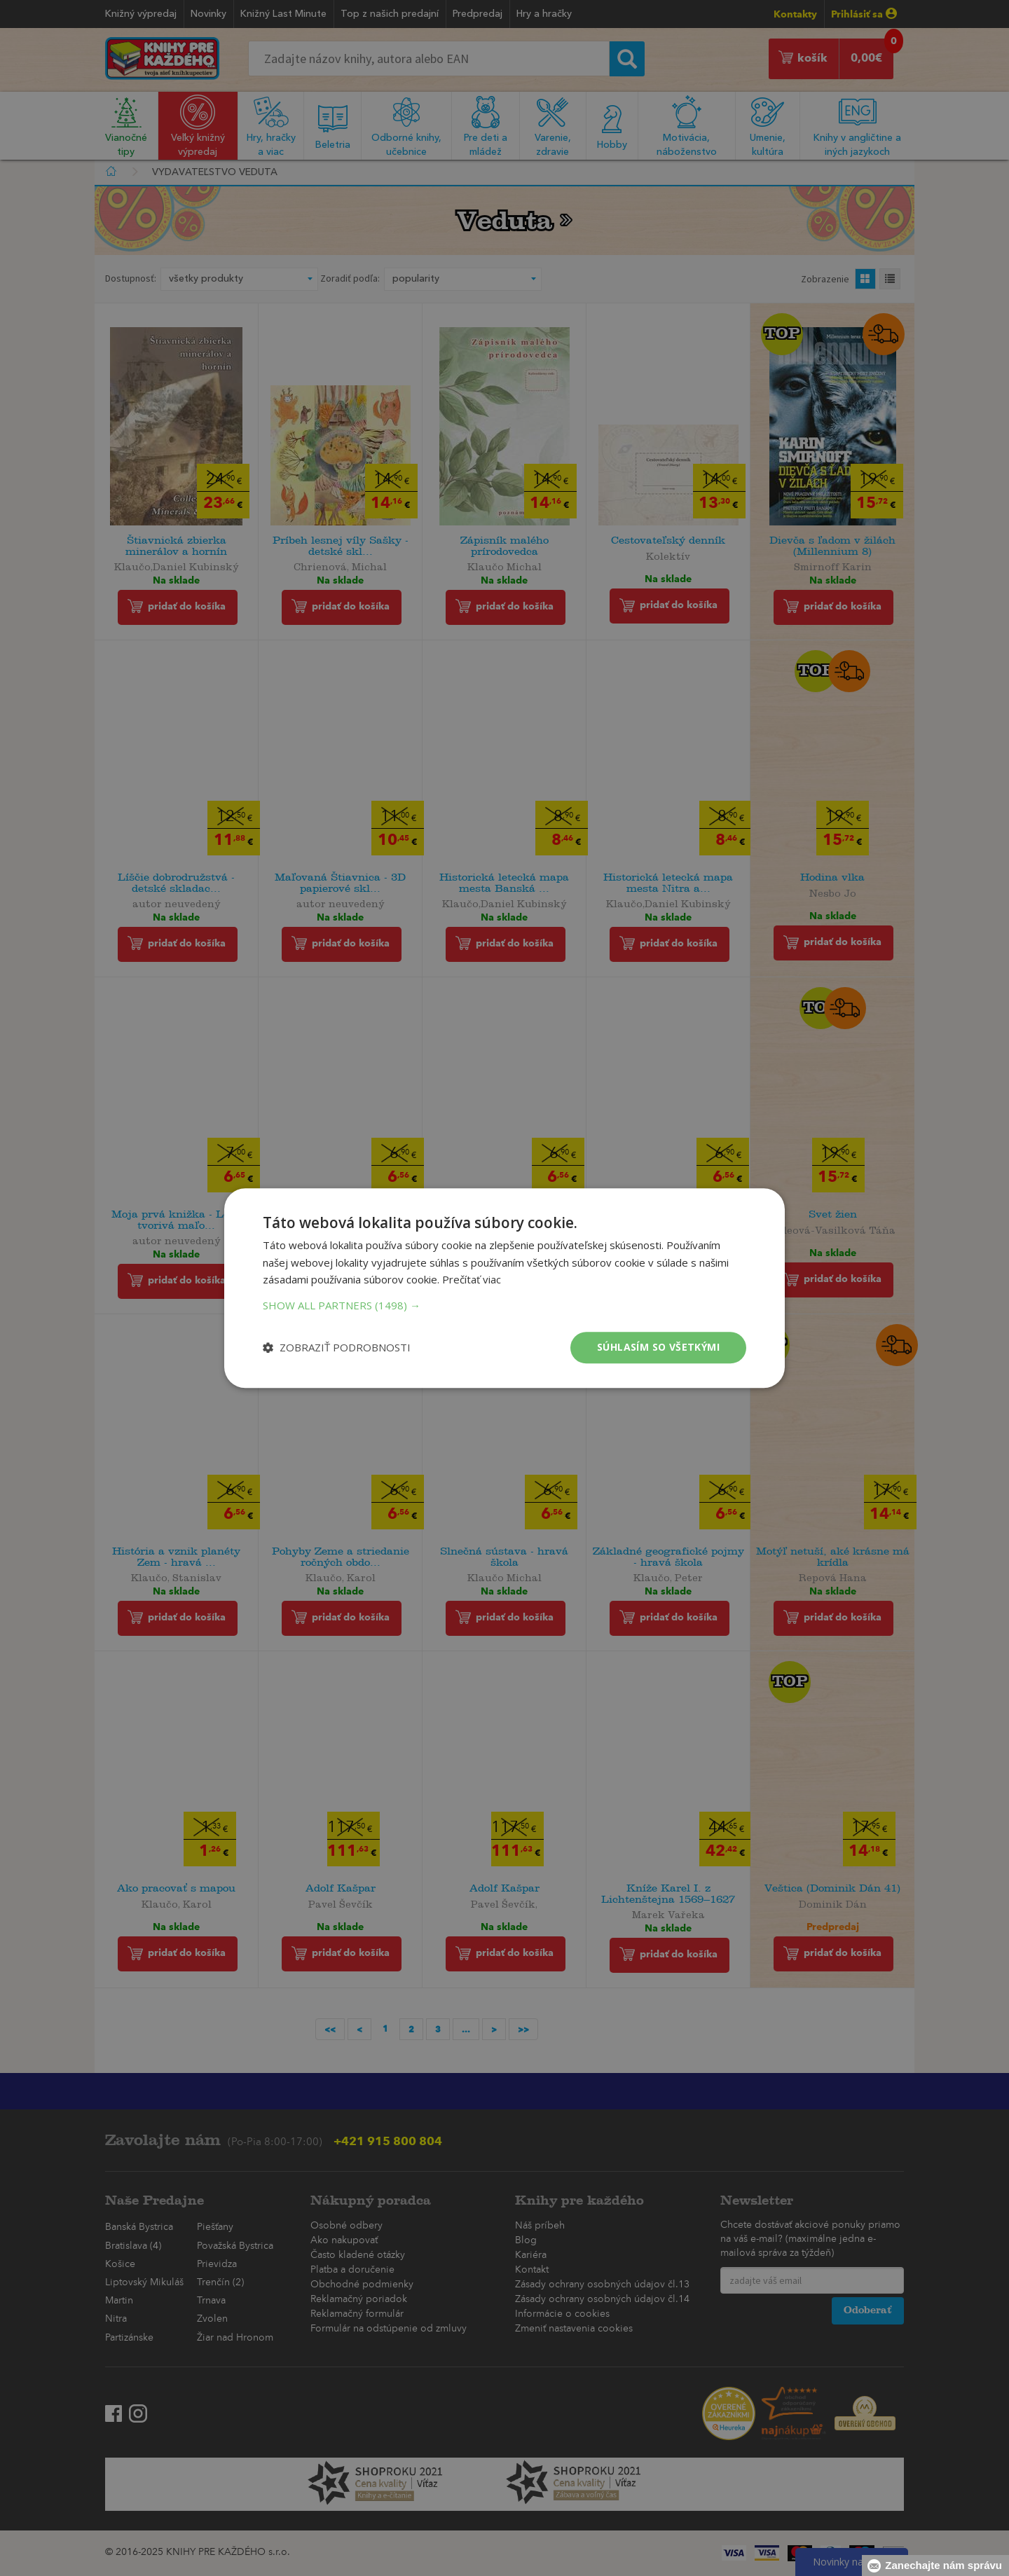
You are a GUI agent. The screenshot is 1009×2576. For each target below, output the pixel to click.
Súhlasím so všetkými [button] (658, 1347)
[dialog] (504, 1288)
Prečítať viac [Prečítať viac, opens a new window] (471, 1280)
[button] (504, 1305)
